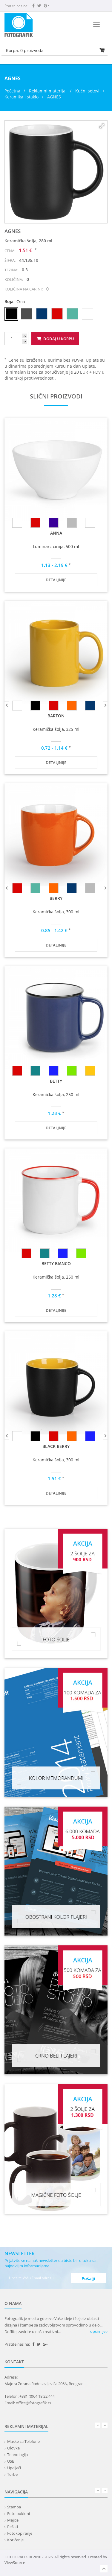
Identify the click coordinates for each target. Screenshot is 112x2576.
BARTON (56, 716)
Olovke (13, 2448)
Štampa (14, 2507)
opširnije (99, 2331)
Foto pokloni (18, 2513)
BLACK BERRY (56, 1446)
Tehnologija (17, 2454)
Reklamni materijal (48, 91)
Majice (13, 2520)
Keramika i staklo (21, 97)
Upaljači (14, 2467)
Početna (12, 91)
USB (10, 2461)
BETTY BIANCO (56, 1263)
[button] (102, 126)
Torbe (12, 2474)
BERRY (56, 898)
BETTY (56, 1081)
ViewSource (14, 2562)
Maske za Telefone (23, 2441)
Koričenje (15, 2539)
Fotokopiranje (19, 2533)
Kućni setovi (87, 91)
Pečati (12, 2526)
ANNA (56, 533)
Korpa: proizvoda (25, 50)
